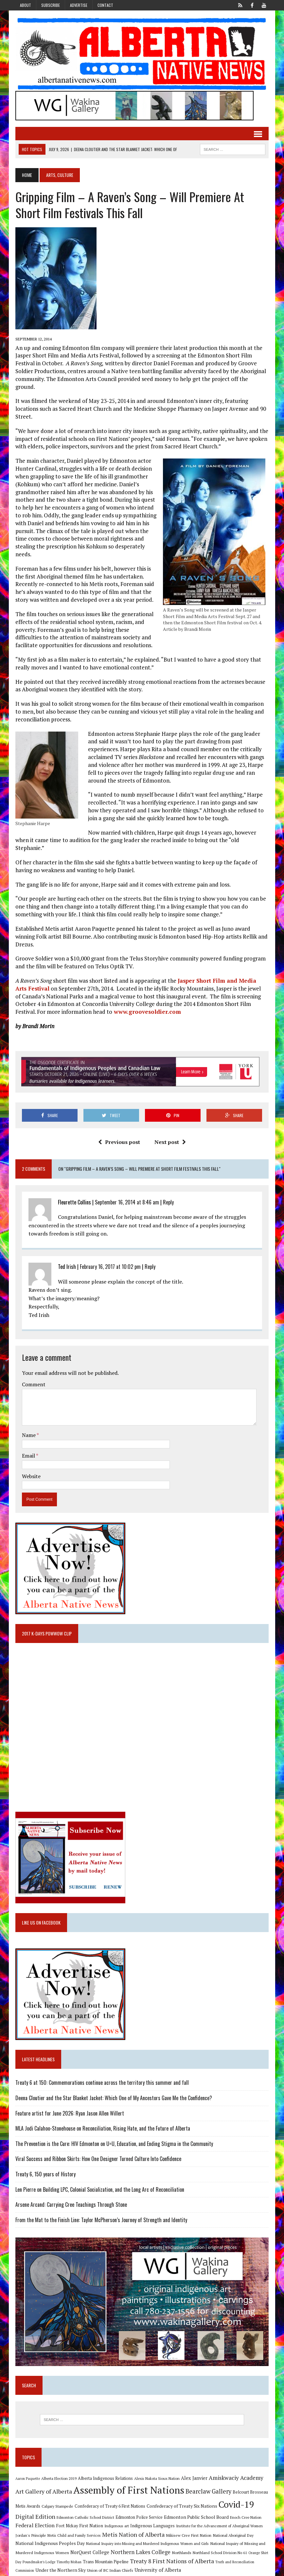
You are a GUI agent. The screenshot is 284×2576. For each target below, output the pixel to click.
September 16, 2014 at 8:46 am (127, 1187)
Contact (105, 5)
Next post (170, 1126)
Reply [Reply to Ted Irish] (149, 1251)
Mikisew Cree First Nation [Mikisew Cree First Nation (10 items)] (188, 2520)
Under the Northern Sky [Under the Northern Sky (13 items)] (60, 2555)
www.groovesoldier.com (146, 996)
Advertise (78, 5)
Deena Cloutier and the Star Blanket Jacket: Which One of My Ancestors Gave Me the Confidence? (113, 2083)
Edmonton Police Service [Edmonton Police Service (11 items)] (138, 2503)
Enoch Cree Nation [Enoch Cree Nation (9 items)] (245, 2502)
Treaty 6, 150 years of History (45, 2159)
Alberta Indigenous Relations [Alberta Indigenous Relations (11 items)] (105, 2464)
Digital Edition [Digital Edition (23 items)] (35, 2502)
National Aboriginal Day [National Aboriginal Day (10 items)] (232, 2520)
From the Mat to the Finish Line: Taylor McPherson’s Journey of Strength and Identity (101, 2205)
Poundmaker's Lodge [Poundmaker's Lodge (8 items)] (38, 2547)
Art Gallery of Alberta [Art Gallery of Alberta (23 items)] (43, 2477)
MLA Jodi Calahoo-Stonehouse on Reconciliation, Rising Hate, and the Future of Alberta (102, 2114)
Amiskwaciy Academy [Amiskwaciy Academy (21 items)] (235, 2463)
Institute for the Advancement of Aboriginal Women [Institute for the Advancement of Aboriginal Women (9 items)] (219, 2511)
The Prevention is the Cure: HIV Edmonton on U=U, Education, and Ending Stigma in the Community (114, 2129)
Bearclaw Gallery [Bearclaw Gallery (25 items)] (208, 2477)
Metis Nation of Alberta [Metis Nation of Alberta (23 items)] (133, 2520)
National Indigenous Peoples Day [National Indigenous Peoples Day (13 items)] (49, 2529)
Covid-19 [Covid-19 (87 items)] (236, 2490)
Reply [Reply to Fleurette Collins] (168, 1187)
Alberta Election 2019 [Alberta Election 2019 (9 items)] (58, 2464)
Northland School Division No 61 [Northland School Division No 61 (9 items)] (219, 2538)
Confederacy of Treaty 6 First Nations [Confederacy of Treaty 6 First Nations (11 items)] (109, 2492)
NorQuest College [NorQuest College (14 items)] (89, 2538)
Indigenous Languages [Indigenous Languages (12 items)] (152, 2511)
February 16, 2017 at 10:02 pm (110, 1251)
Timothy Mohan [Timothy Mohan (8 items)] (68, 2547)
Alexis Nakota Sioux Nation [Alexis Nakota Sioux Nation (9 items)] (156, 2464)
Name (29, 1420)
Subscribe (50, 5)
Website (31, 1460)
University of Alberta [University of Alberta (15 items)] (157, 2555)
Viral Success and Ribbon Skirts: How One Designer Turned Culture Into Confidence (98, 2144)
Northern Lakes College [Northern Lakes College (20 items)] (140, 2537)
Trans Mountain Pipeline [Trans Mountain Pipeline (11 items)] (105, 2547)
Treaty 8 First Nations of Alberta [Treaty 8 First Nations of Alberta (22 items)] (172, 2546)
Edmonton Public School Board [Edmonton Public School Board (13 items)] (196, 2502)
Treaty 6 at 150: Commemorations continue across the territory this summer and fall (101, 2068)
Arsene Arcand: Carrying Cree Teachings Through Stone (71, 2190)
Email (29, 1440)
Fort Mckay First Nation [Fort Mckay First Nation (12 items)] (79, 2511)
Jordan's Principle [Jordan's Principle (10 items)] (30, 2520)
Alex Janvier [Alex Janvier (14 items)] (194, 2464)
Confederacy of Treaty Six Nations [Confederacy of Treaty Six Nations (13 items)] (181, 2491)
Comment (33, 1369)
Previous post (119, 1126)
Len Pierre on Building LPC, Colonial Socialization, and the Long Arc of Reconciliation (99, 2174)
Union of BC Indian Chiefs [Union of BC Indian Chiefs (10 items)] (110, 2555)
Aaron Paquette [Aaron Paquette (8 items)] (27, 2464)
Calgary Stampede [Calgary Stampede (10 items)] (57, 2491)
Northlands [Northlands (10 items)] (181, 2538)
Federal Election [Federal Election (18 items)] (34, 2511)
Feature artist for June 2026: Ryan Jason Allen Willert (69, 2098)
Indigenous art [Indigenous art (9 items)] (116, 2511)
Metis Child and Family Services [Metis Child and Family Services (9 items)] (73, 2520)
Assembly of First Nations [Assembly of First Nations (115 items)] (128, 2475)
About (25, 5)
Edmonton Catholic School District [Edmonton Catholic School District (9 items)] (85, 2502)
